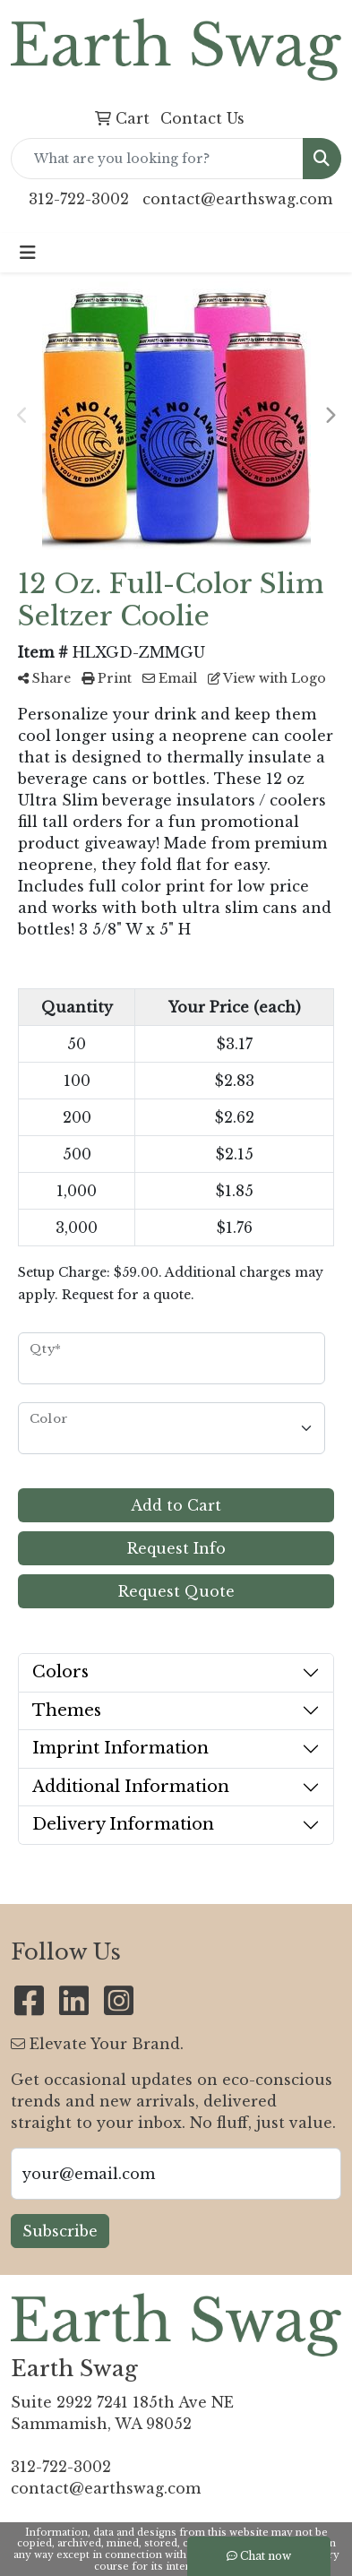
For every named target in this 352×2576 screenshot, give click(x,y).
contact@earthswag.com (237, 199)
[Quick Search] (157, 158)
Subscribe (60, 2231)
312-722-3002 (79, 199)
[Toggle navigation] (28, 252)
